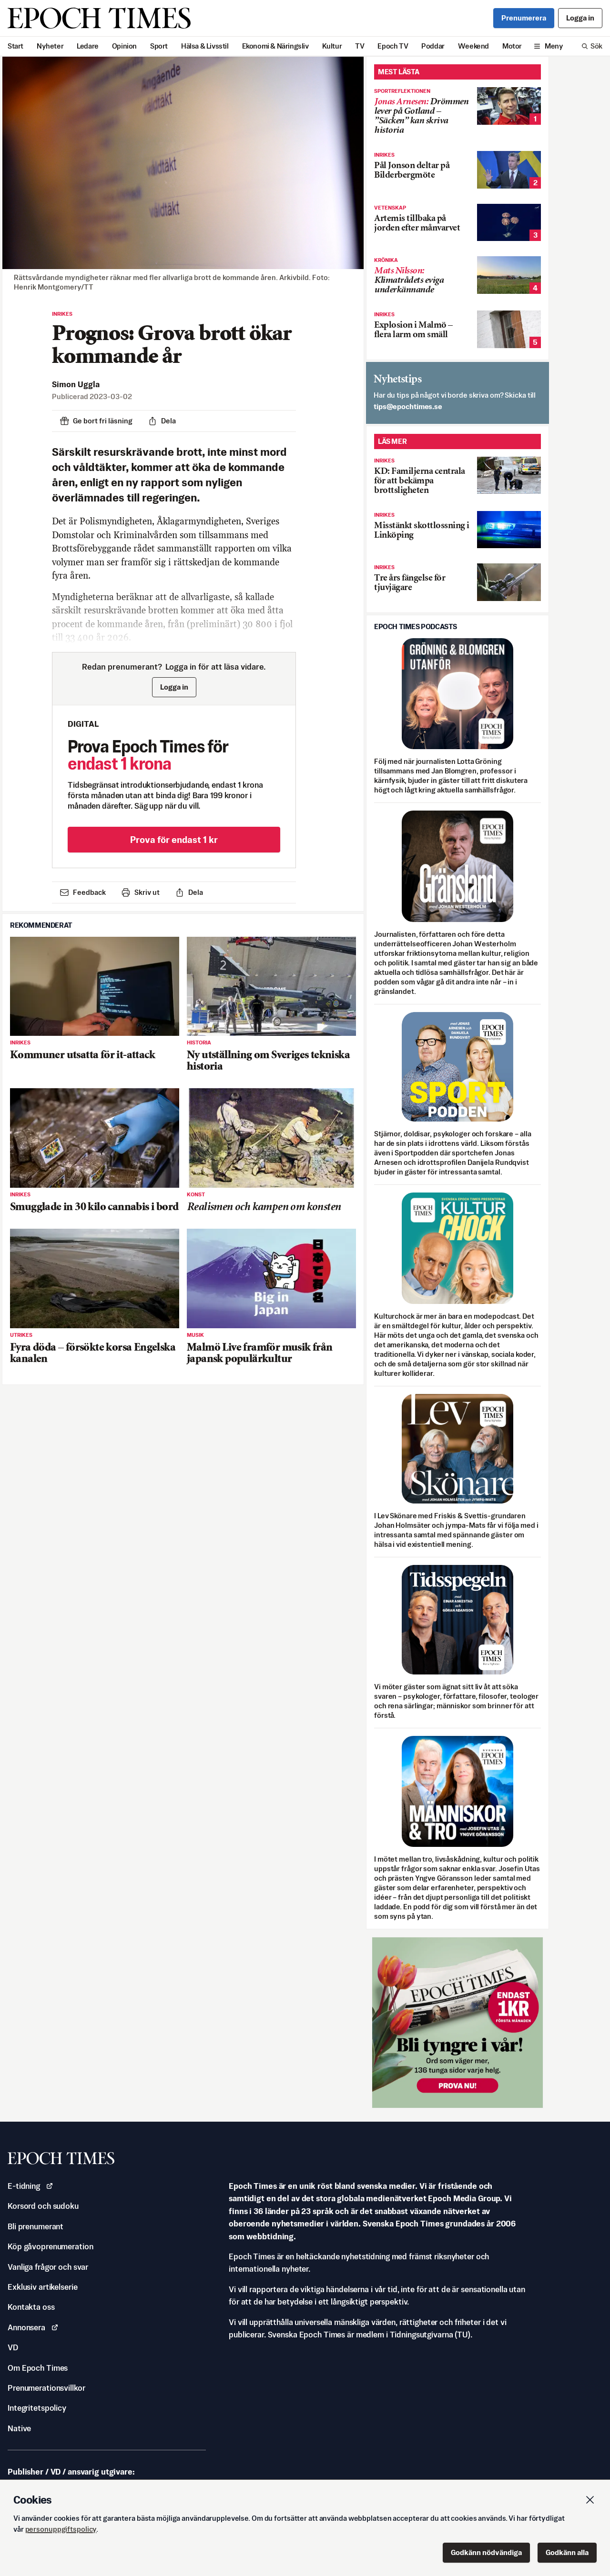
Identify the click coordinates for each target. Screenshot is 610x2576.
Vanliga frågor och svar (48, 2267)
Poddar (433, 46)
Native (19, 2428)
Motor (512, 46)
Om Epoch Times (38, 2368)
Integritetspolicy (37, 2408)
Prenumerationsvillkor (46, 2388)
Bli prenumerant (35, 2226)
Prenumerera (523, 18)
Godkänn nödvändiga (486, 2552)
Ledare (88, 46)
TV (359, 46)
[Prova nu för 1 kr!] (457, 2022)
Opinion (124, 46)
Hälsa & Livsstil (205, 46)
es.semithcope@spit (408, 406)
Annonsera (33, 2327)
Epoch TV (392, 46)
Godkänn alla (567, 2552)
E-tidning (30, 2186)
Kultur (332, 46)
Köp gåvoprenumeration (50, 2246)
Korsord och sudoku (43, 2206)
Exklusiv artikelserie (42, 2287)
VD (13, 2347)
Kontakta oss (31, 2307)
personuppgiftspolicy (61, 2529)
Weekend (473, 46)
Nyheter (50, 46)
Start (15, 46)
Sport (159, 46)
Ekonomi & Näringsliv (275, 46)
